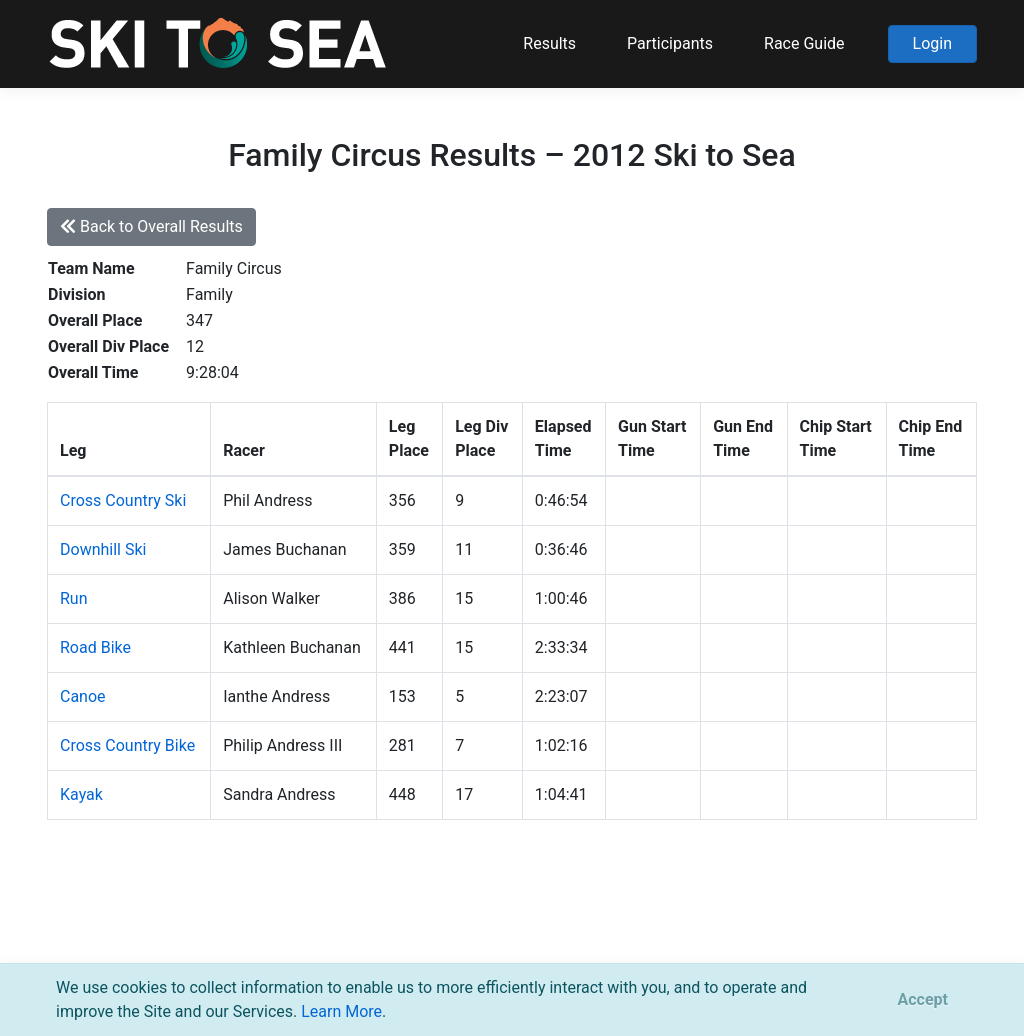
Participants (670, 43)
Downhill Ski (103, 549)
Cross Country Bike (127, 745)
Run (74, 598)
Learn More (341, 1011)
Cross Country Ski (123, 500)
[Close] (923, 1000)
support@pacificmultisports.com (288, 935)
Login (932, 43)
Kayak (81, 794)
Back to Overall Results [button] (151, 226)
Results (549, 43)
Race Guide (804, 43)
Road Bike (95, 647)
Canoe (83, 696)
